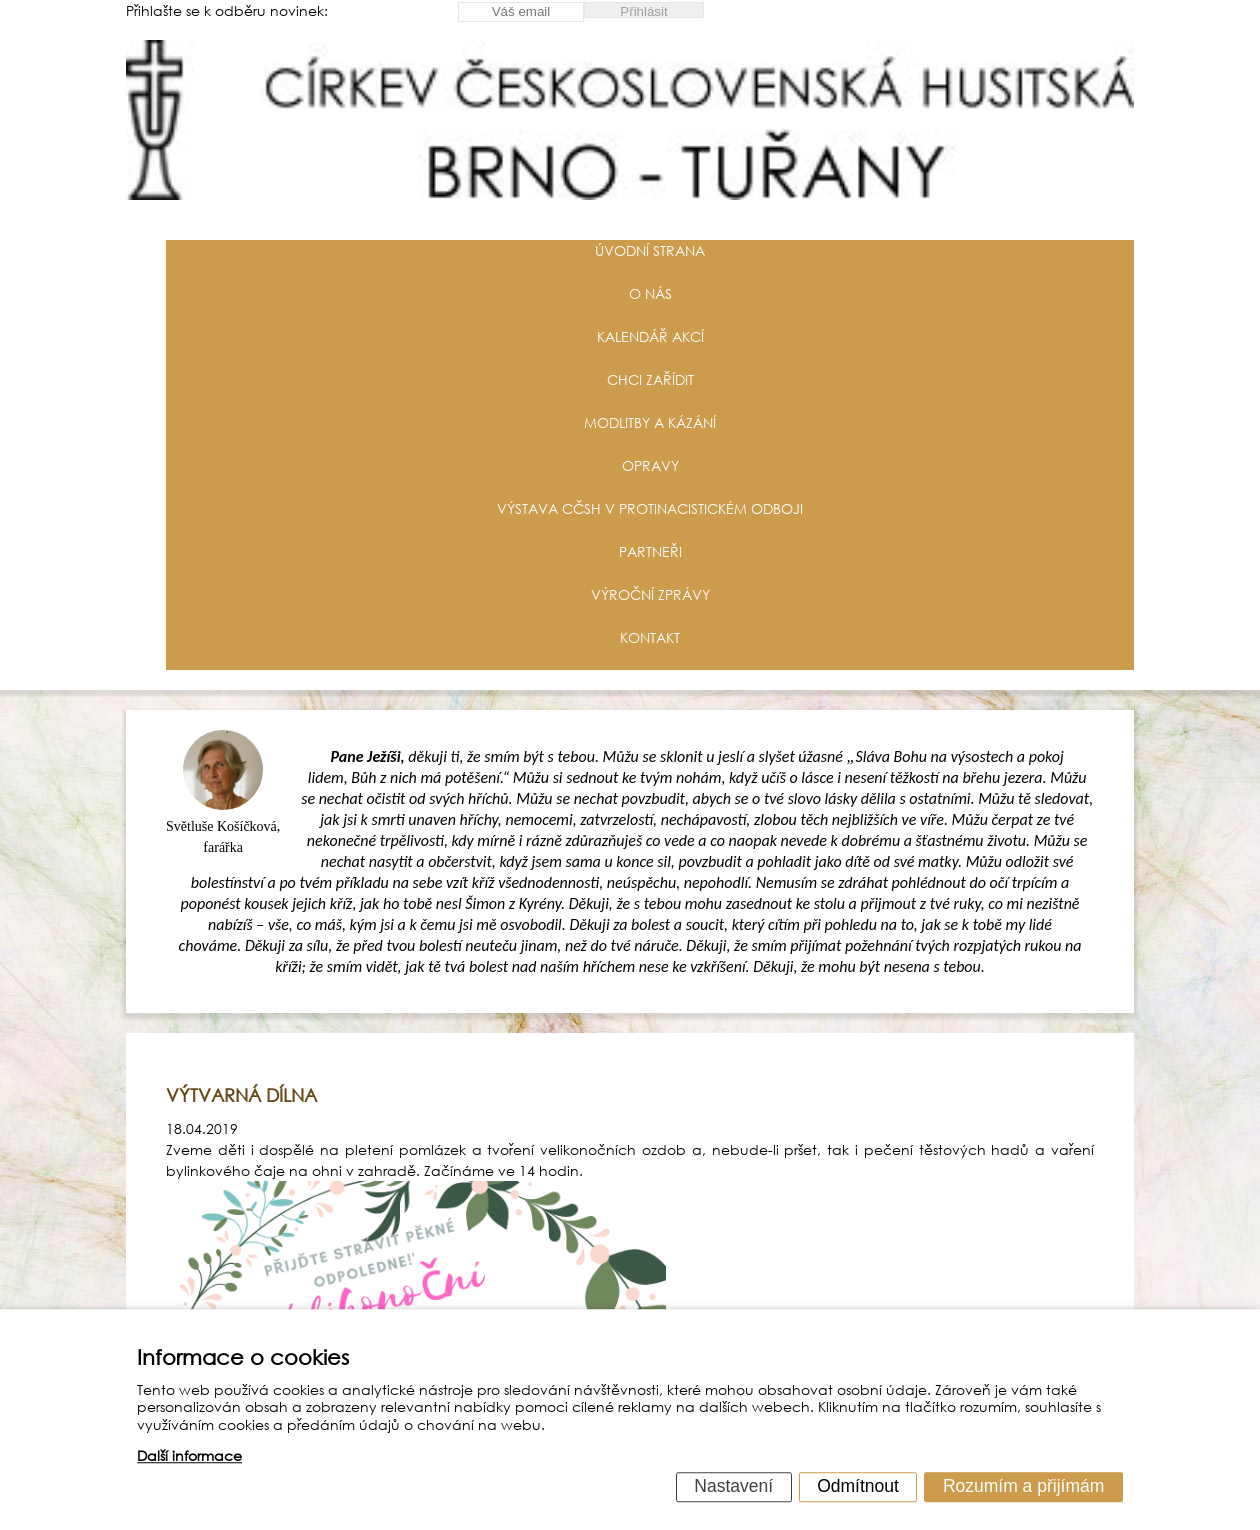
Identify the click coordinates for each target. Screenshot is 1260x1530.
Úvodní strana (650, 250)
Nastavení (733, 1486)
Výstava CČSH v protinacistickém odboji (650, 508)
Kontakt (650, 637)
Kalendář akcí (650, 336)
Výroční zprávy (650, 594)
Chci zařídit (650, 379)
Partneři (650, 551)
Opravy (650, 465)
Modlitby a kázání (650, 422)
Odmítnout (858, 1486)
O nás (650, 293)
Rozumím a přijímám (1023, 1486)
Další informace (189, 1456)
